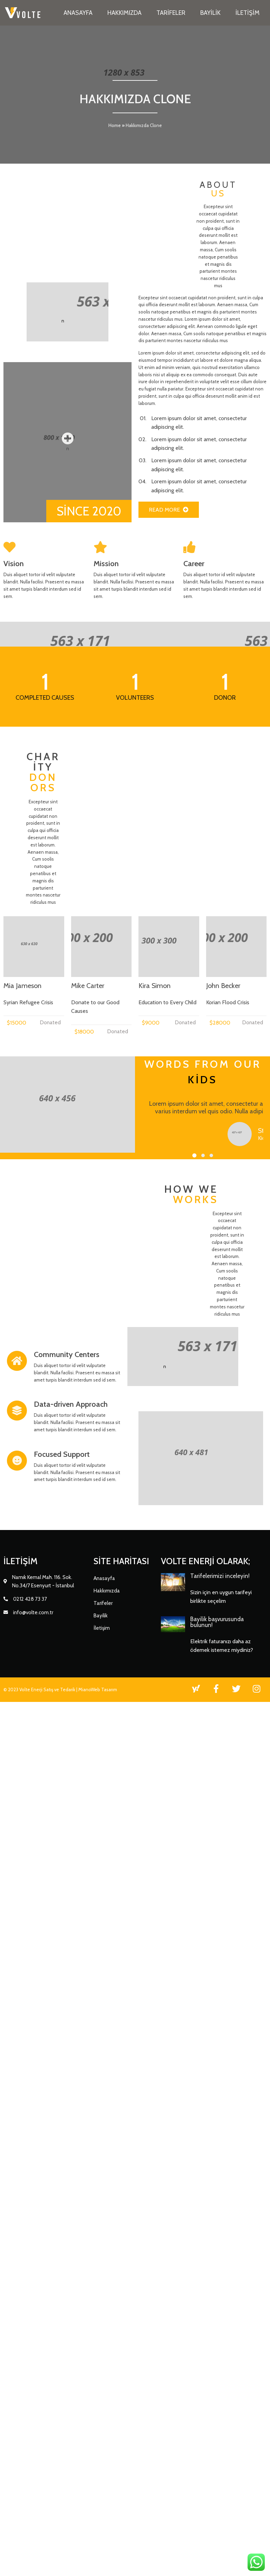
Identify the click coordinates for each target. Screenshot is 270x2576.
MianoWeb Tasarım (97, 2405)
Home (114, 125)
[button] (126, 1900)
